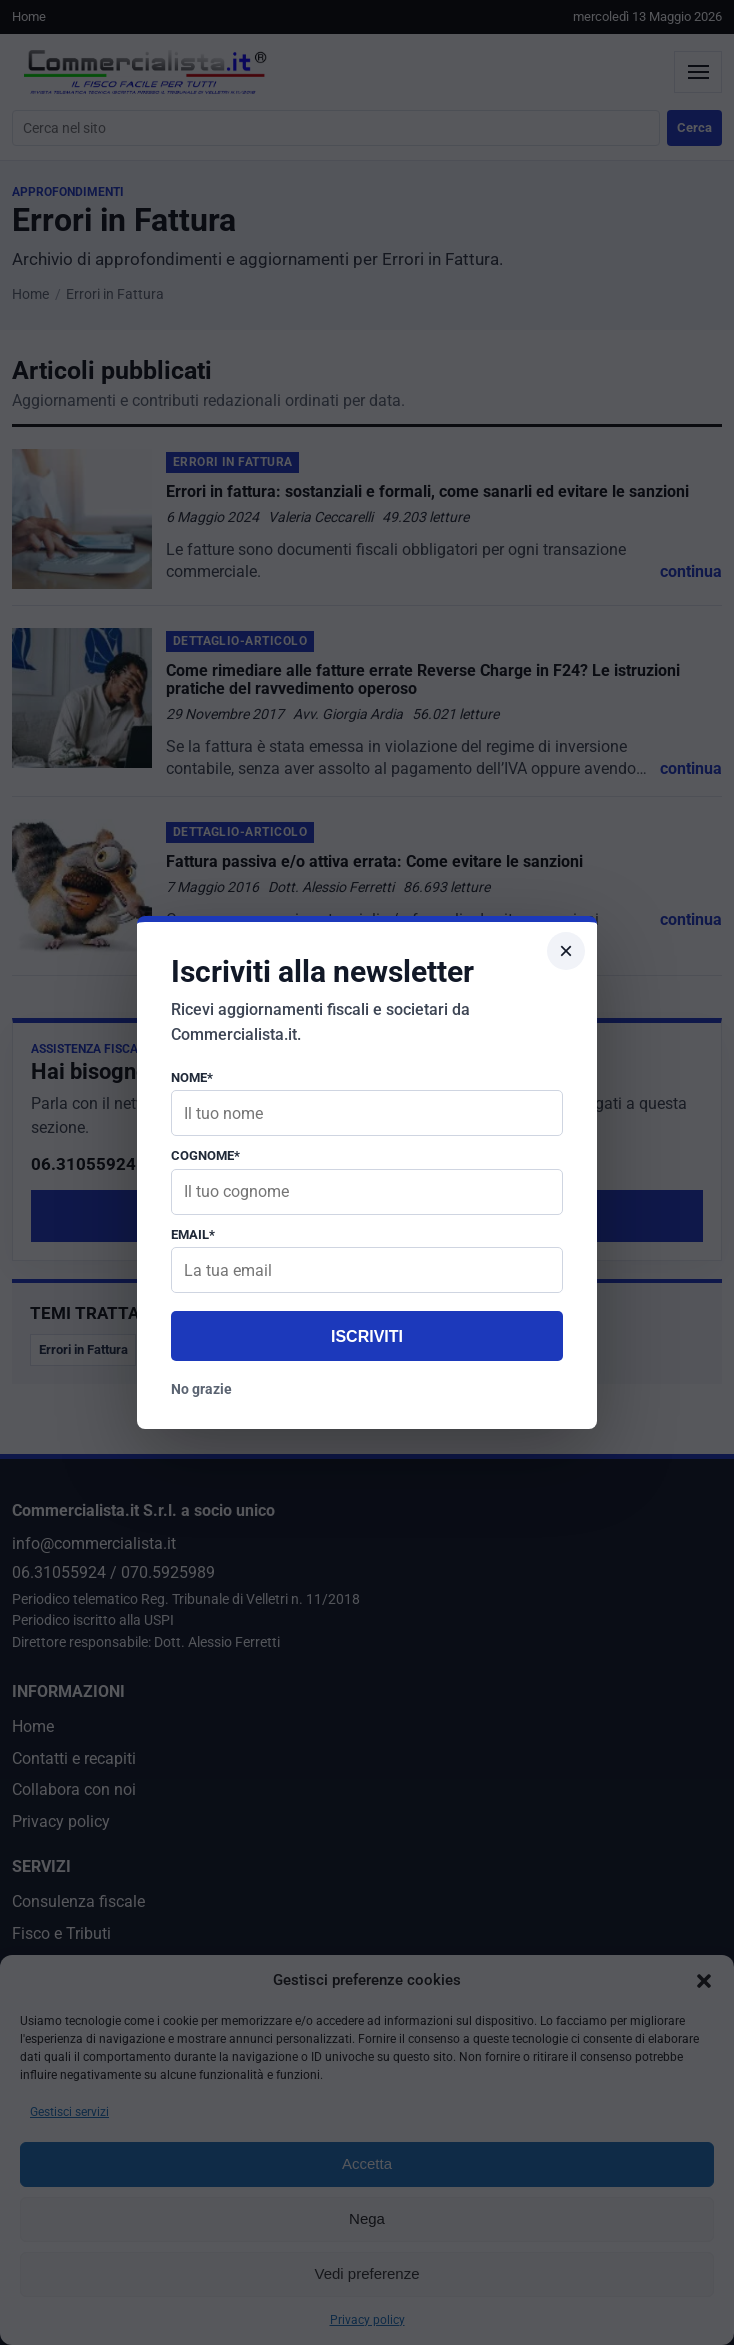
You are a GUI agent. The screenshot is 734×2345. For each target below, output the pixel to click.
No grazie (201, 1389)
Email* (193, 1234)
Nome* (192, 1077)
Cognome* (205, 1155)
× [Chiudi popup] (566, 950)
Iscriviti (367, 1336)
